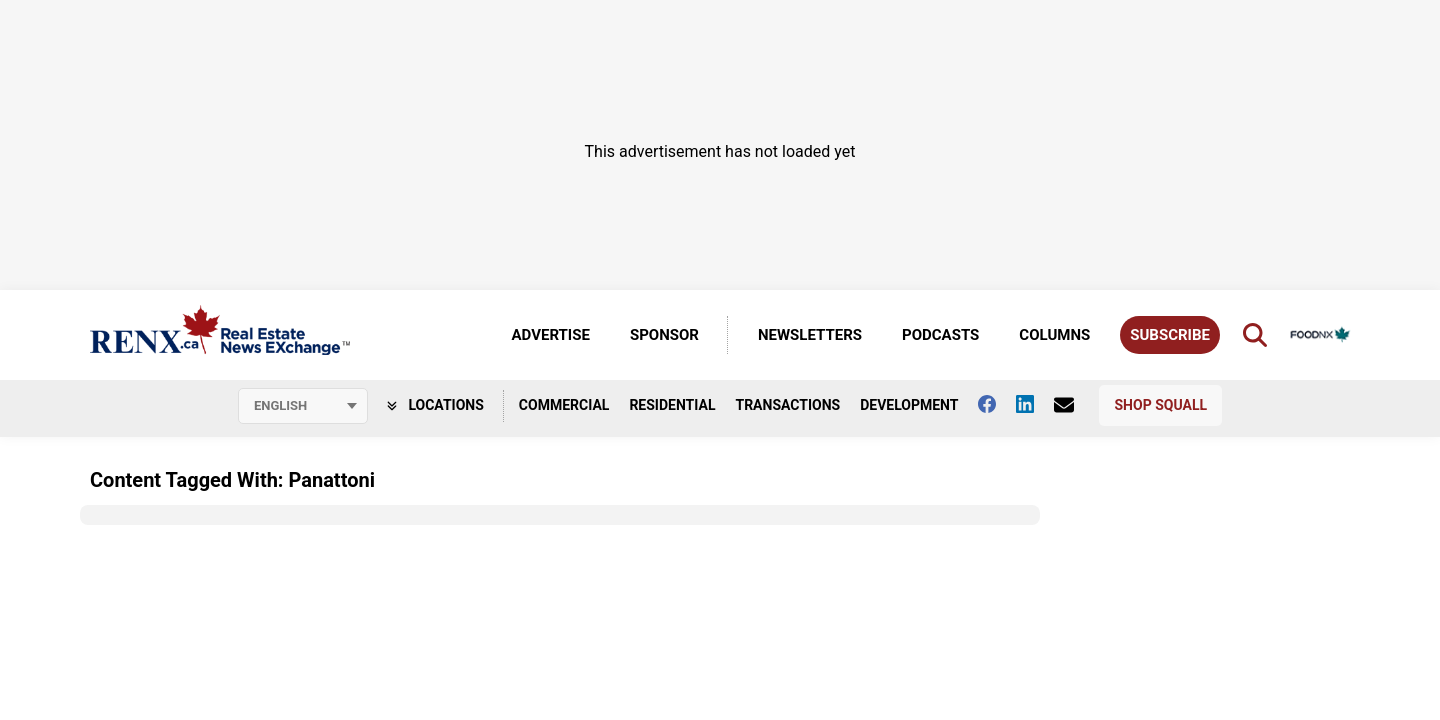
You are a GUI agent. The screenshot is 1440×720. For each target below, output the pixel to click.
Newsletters (810, 335)
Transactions (787, 405)
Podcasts (940, 335)
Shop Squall (1160, 405)
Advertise (551, 335)
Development (909, 405)
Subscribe (1170, 335)
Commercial (564, 405)
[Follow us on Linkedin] (1035, 404)
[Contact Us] (1074, 405)
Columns (1054, 335)
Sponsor (664, 335)
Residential (672, 405)
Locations (435, 405)
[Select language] (303, 406)
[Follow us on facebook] (997, 404)
